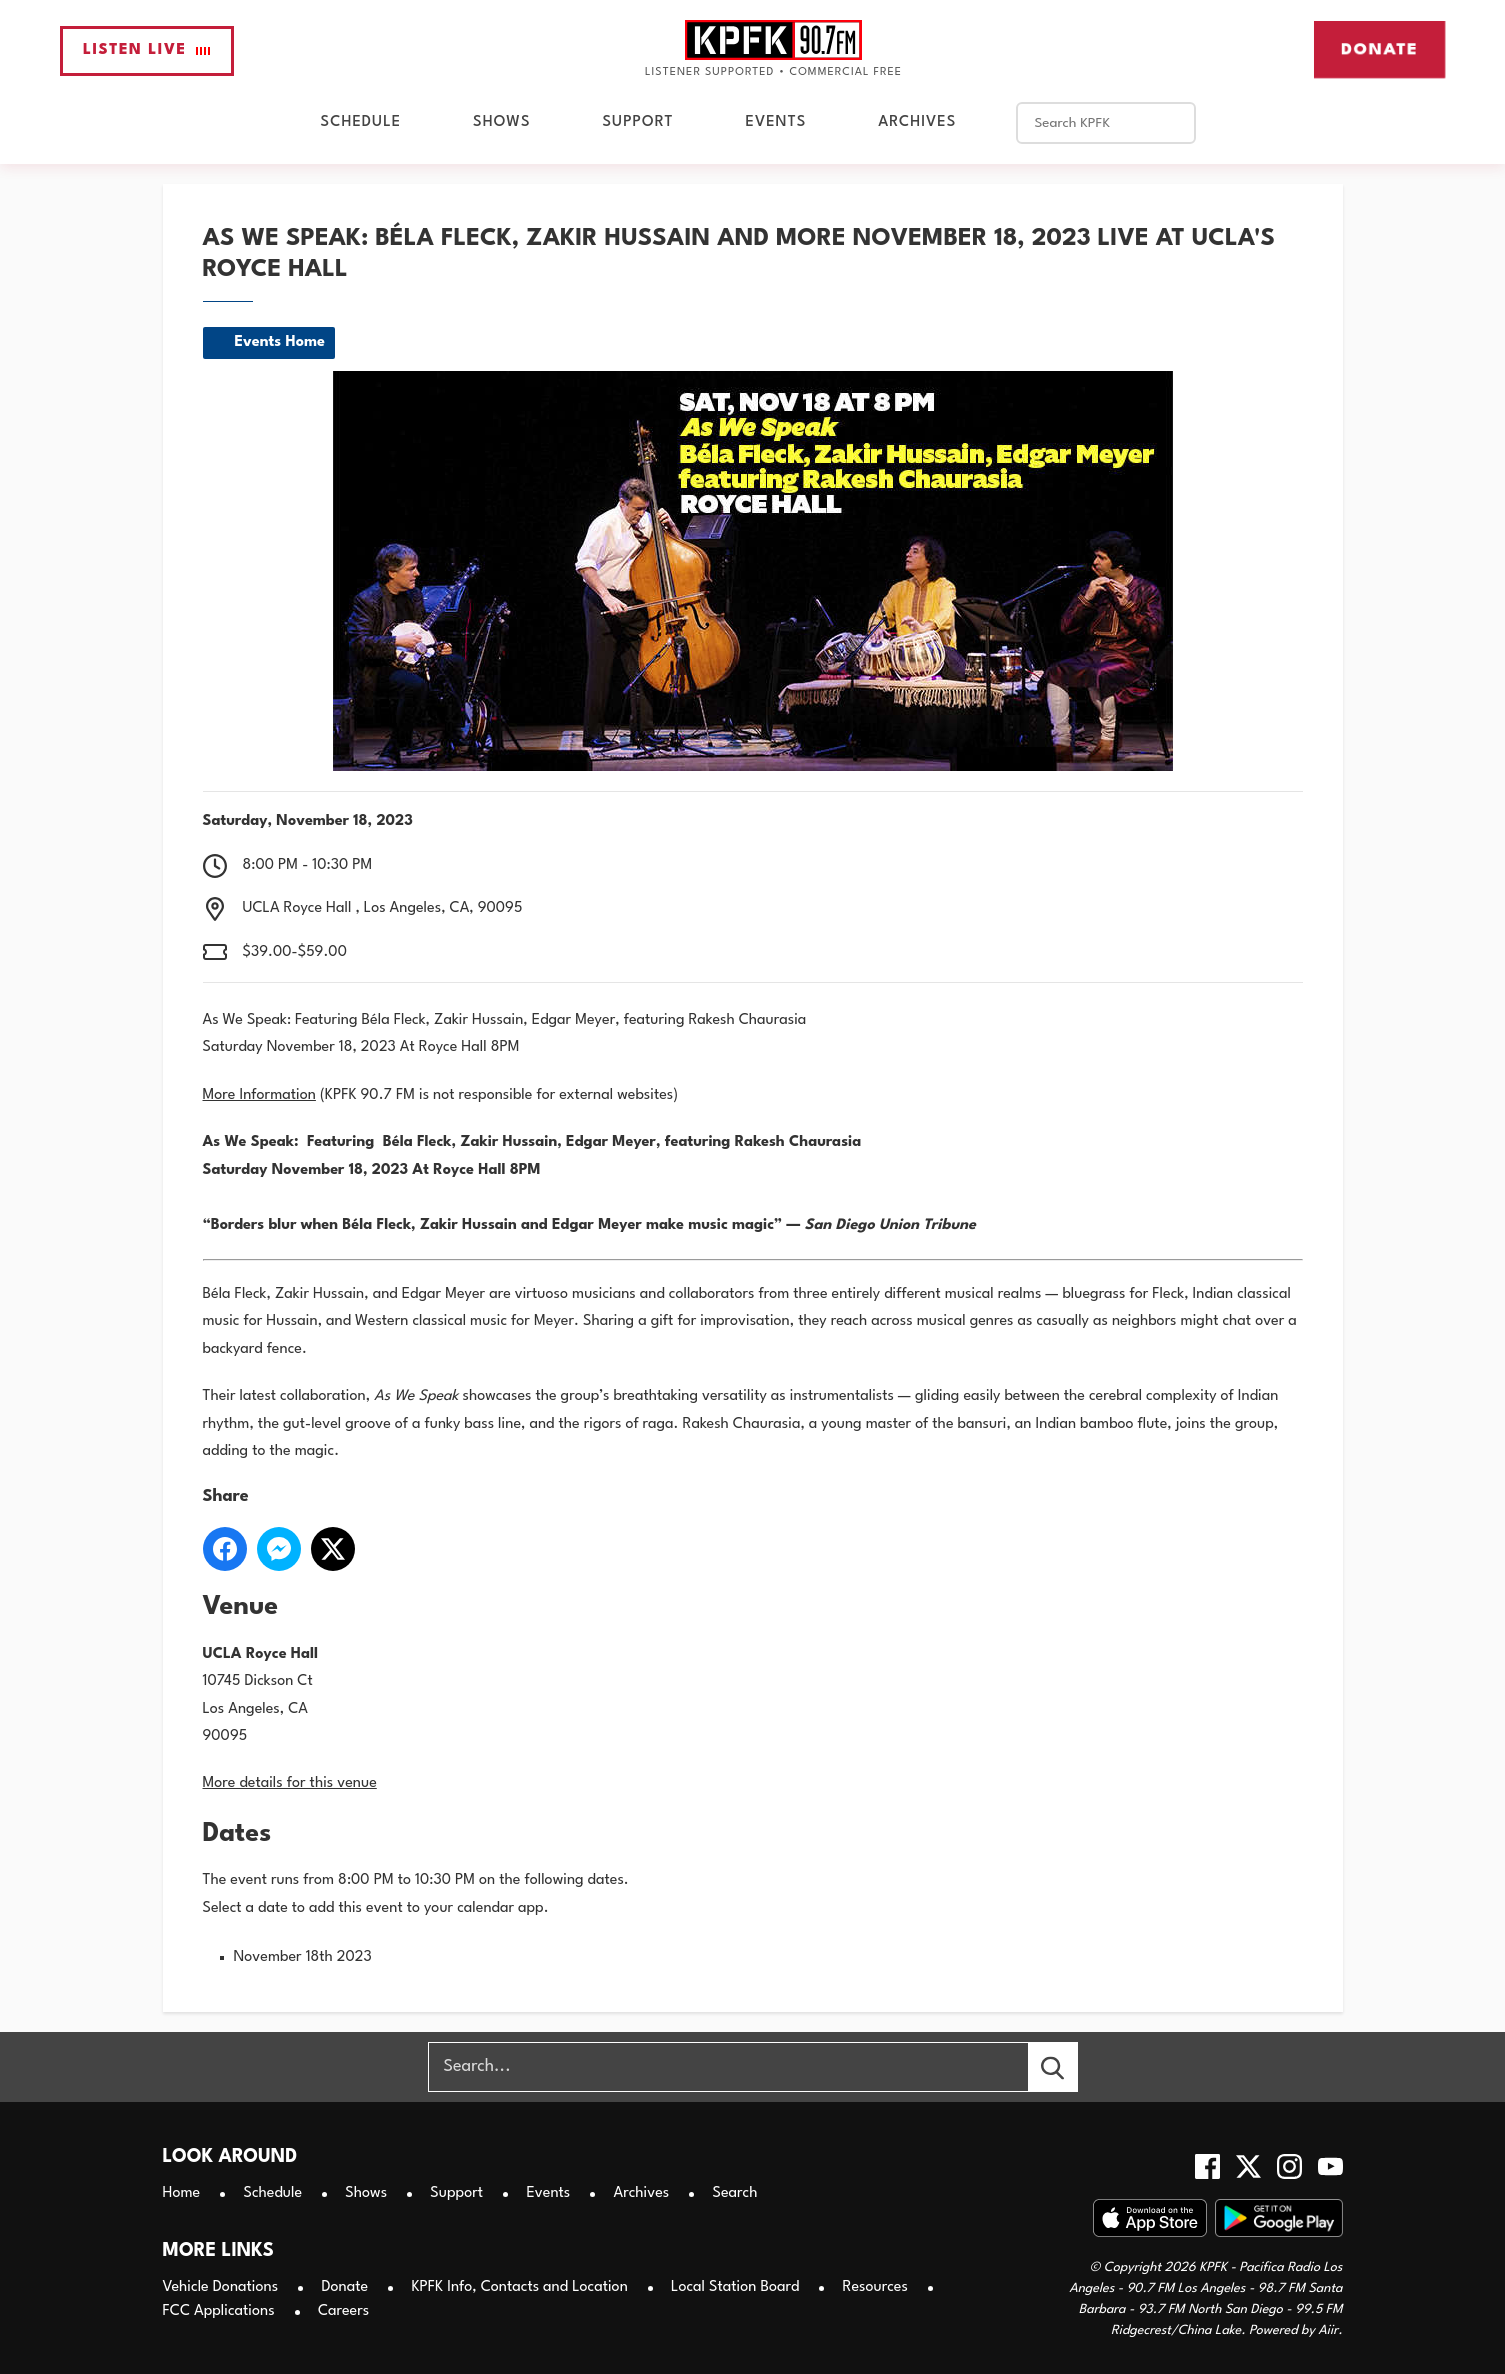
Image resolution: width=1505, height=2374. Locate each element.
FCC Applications (219, 2311)
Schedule (361, 122)
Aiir (1328, 2330)
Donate (1379, 49)
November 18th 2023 (303, 1957)
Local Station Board (735, 2287)
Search (734, 2193)
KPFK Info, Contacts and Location (519, 2287)
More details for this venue (290, 1783)
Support (638, 122)
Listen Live (147, 50)
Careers (343, 2311)
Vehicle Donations (221, 2287)
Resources (875, 2287)
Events (775, 122)
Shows (501, 122)
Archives (917, 122)
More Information (259, 1095)
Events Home (280, 342)
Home (182, 2193)
